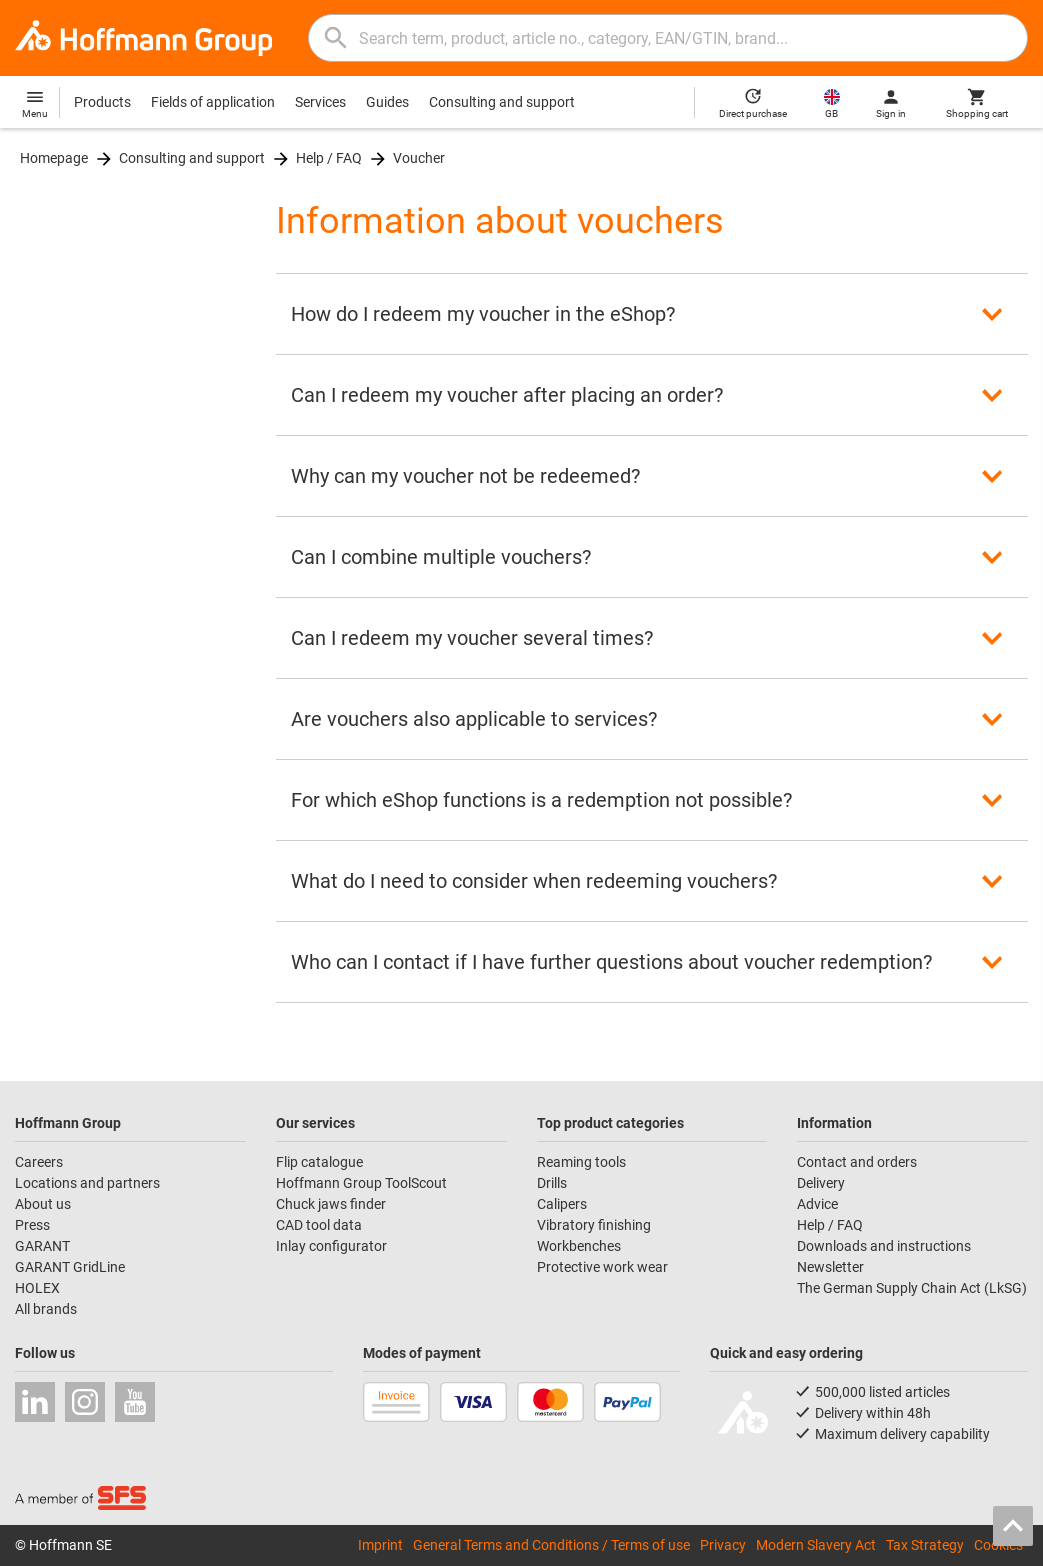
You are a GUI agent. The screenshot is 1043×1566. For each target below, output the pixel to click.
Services (320, 102)
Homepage (54, 158)
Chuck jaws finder (331, 1204)
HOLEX (37, 1288)
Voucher (419, 158)
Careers (39, 1162)
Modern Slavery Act (816, 1545)
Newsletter (830, 1267)
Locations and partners (87, 1183)
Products (102, 102)
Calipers (562, 1204)
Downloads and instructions (884, 1246)
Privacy (723, 1545)
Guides (387, 102)
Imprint (380, 1545)
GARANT (42, 1246)
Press (32, 1225)
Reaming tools (581, 1162)
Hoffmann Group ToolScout (361, 1183)
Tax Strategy (925, 1545)
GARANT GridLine (70, 1267)
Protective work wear (602, 1267)
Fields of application (213, 102)
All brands (46, 1309)
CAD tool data (319, 1225)
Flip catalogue (319, 1162)
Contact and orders (857, 1162)
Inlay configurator (331, 1246)
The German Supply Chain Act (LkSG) (912, 1288)
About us (43, 1204)
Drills (552, 1183)
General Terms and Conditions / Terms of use (551, 1545)
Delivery (821, 1183)
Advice (817, 1204)
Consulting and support (502, 102)
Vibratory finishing (594, 1225)
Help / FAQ (329, 158)
